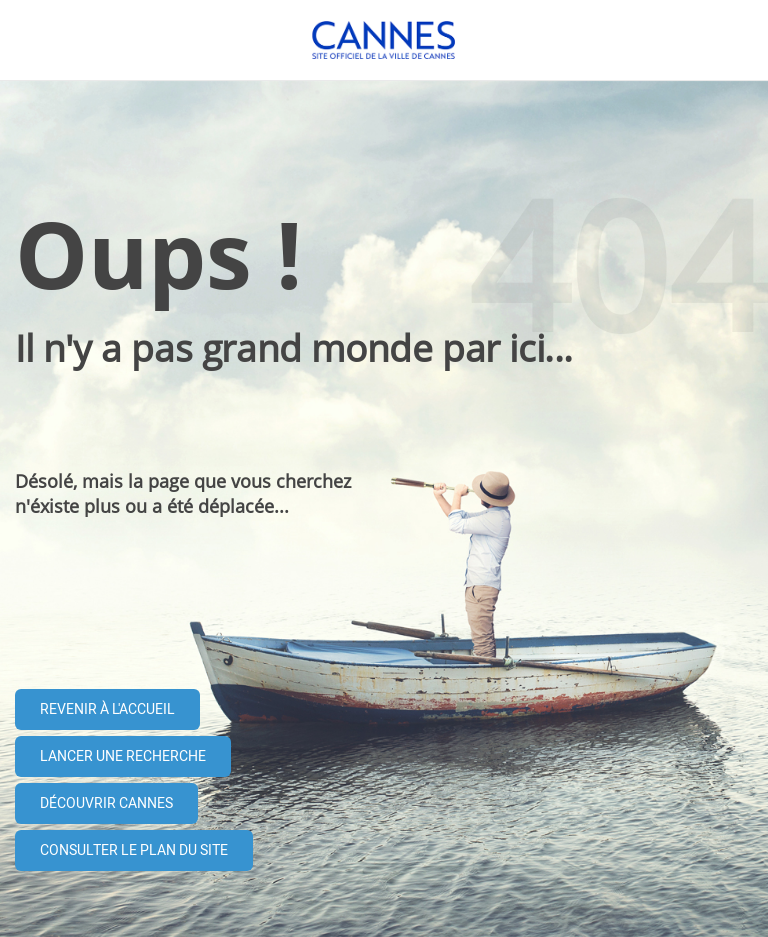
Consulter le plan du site (134, 850)
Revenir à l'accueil (107, 709)
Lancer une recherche (123, 756)
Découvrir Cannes (106, 803)
